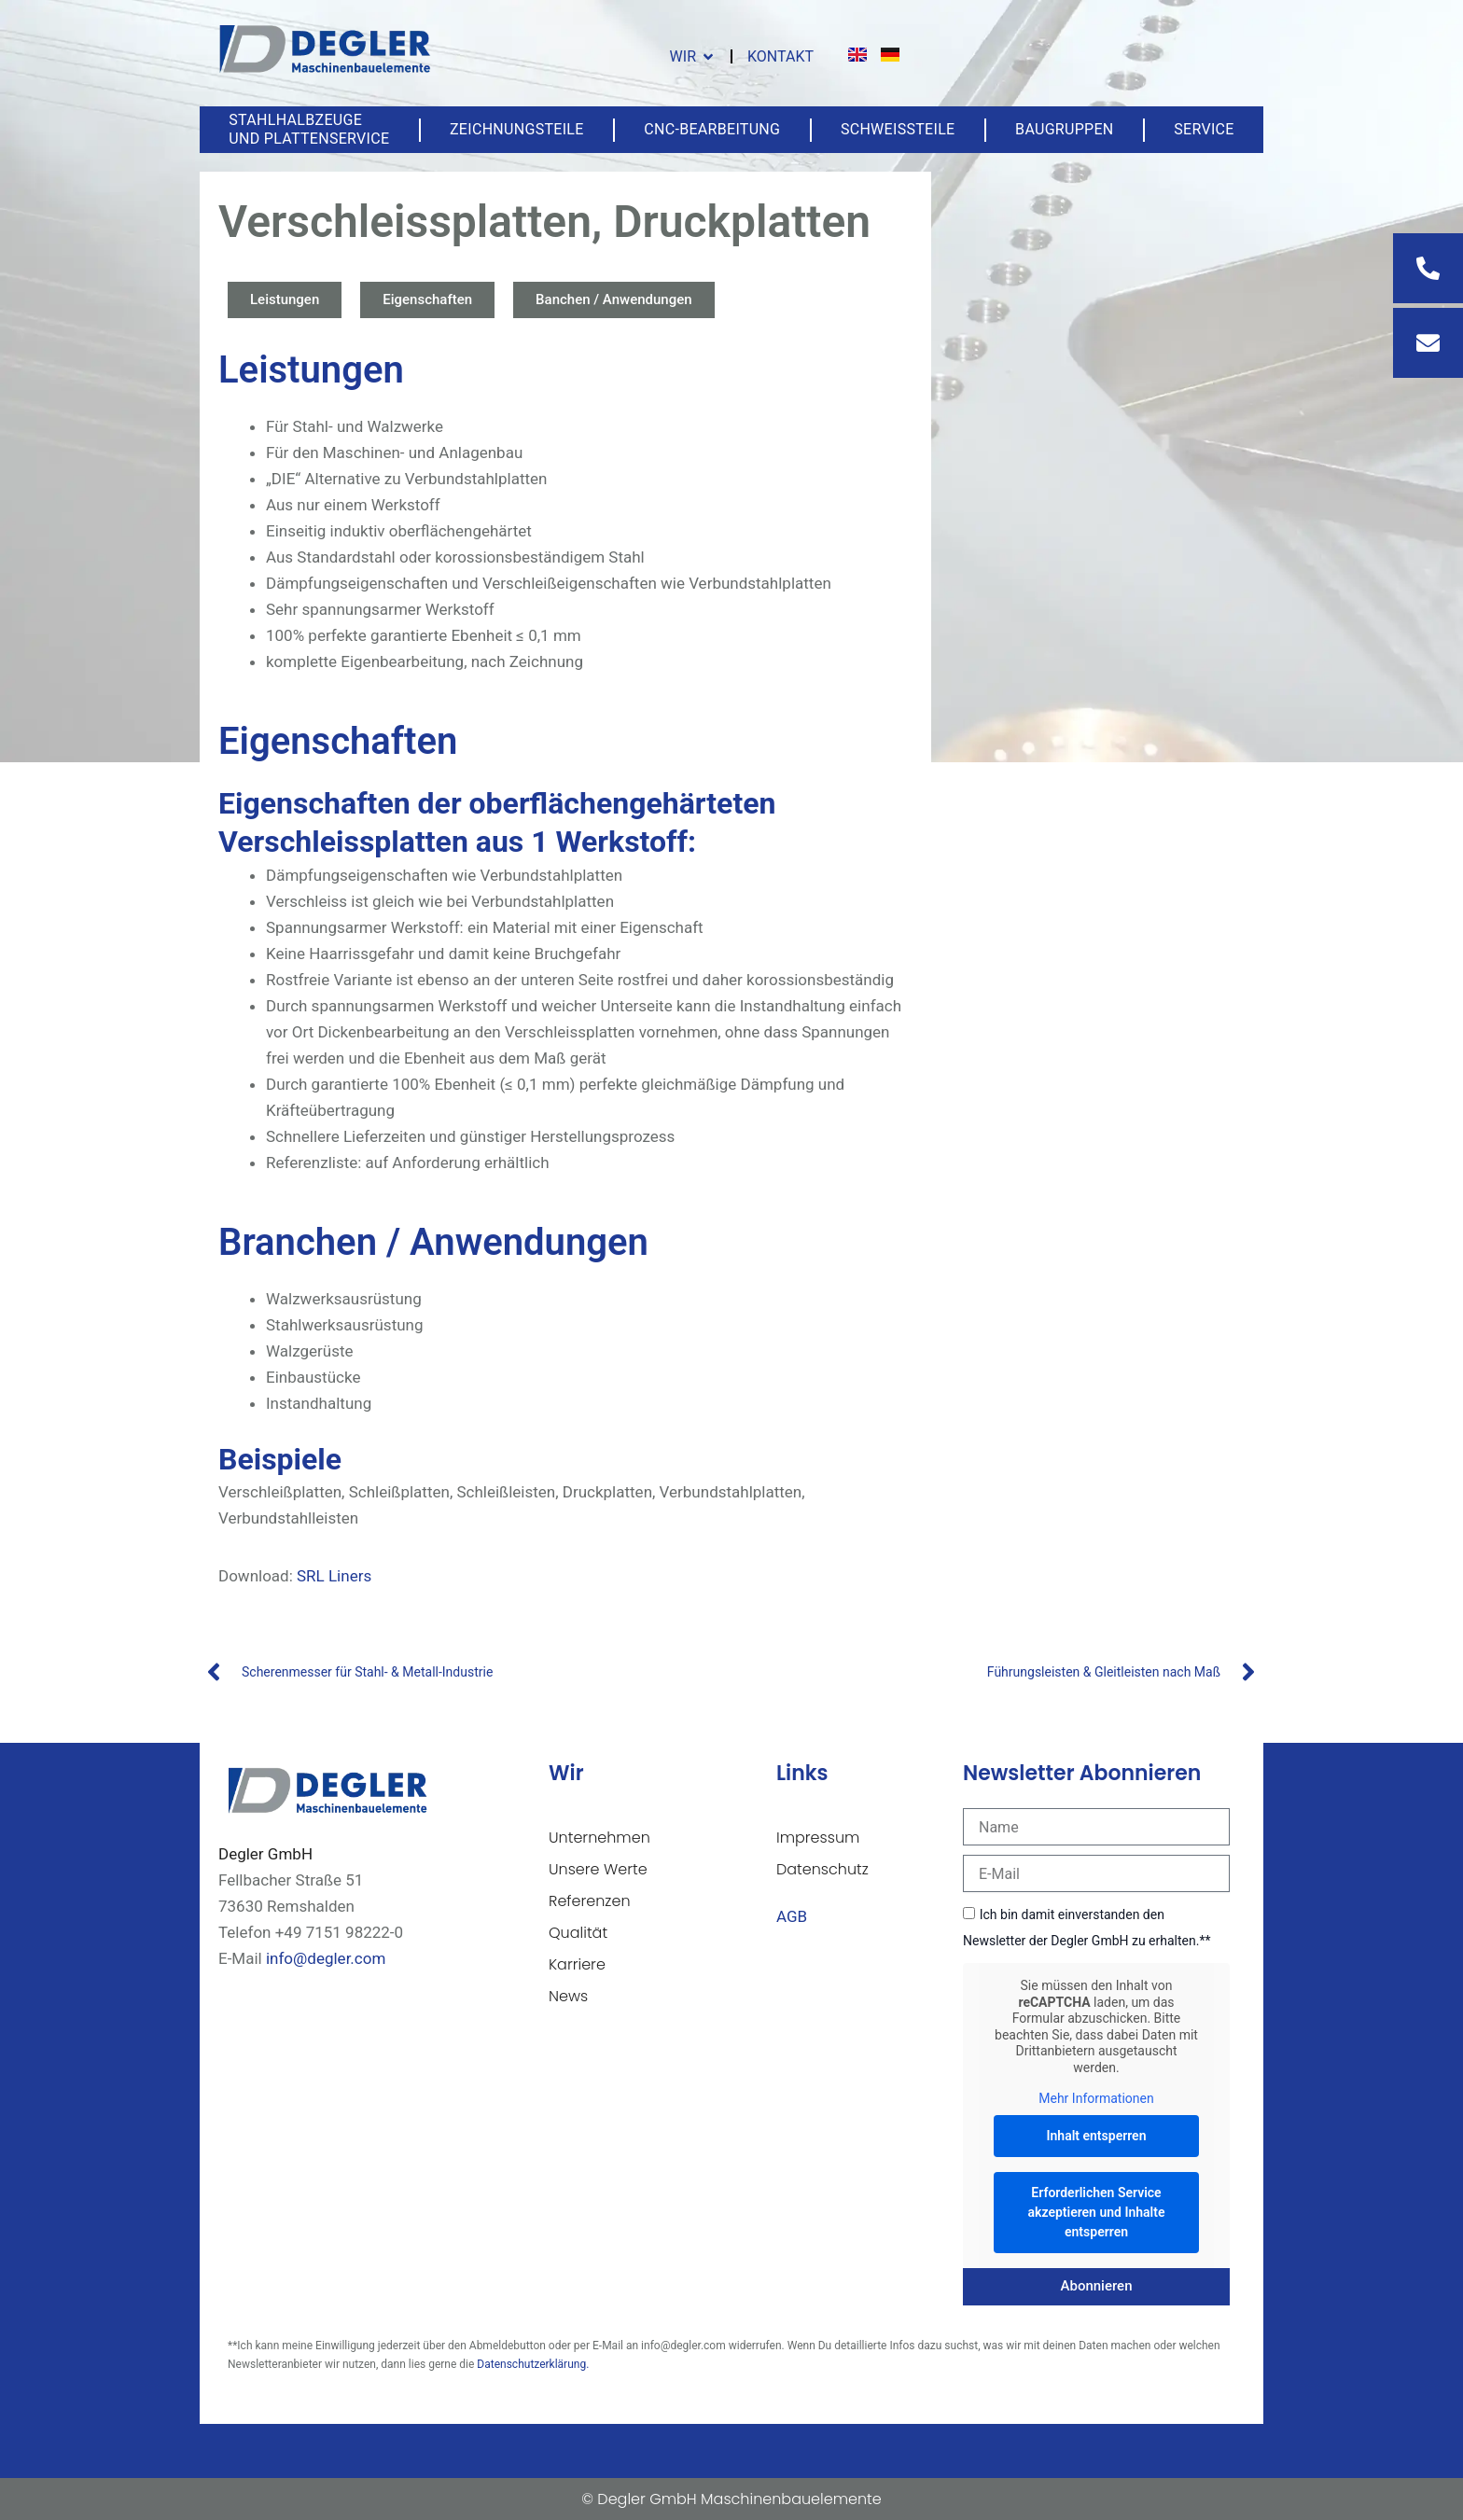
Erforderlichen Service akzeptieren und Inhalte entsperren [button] (1096, 2212)
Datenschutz (822, 1869)
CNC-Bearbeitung (712, 129)
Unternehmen (599, 1837)
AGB (791, 1916)
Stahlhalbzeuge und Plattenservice (309, 129)
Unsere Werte (598, 1869)
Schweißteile (898, 129)
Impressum (817, 1837)
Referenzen (590, 1901)
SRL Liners (334, 1575)
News (568, 1996)
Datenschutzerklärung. (533, 2364)
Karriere (577, 1964)
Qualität (578, 1932)
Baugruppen (1064, 129)
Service (1203, 129)
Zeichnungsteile (517, 129)
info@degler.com (325, 1958)
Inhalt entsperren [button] (1097, 2135)
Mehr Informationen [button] (1095, 2098)
